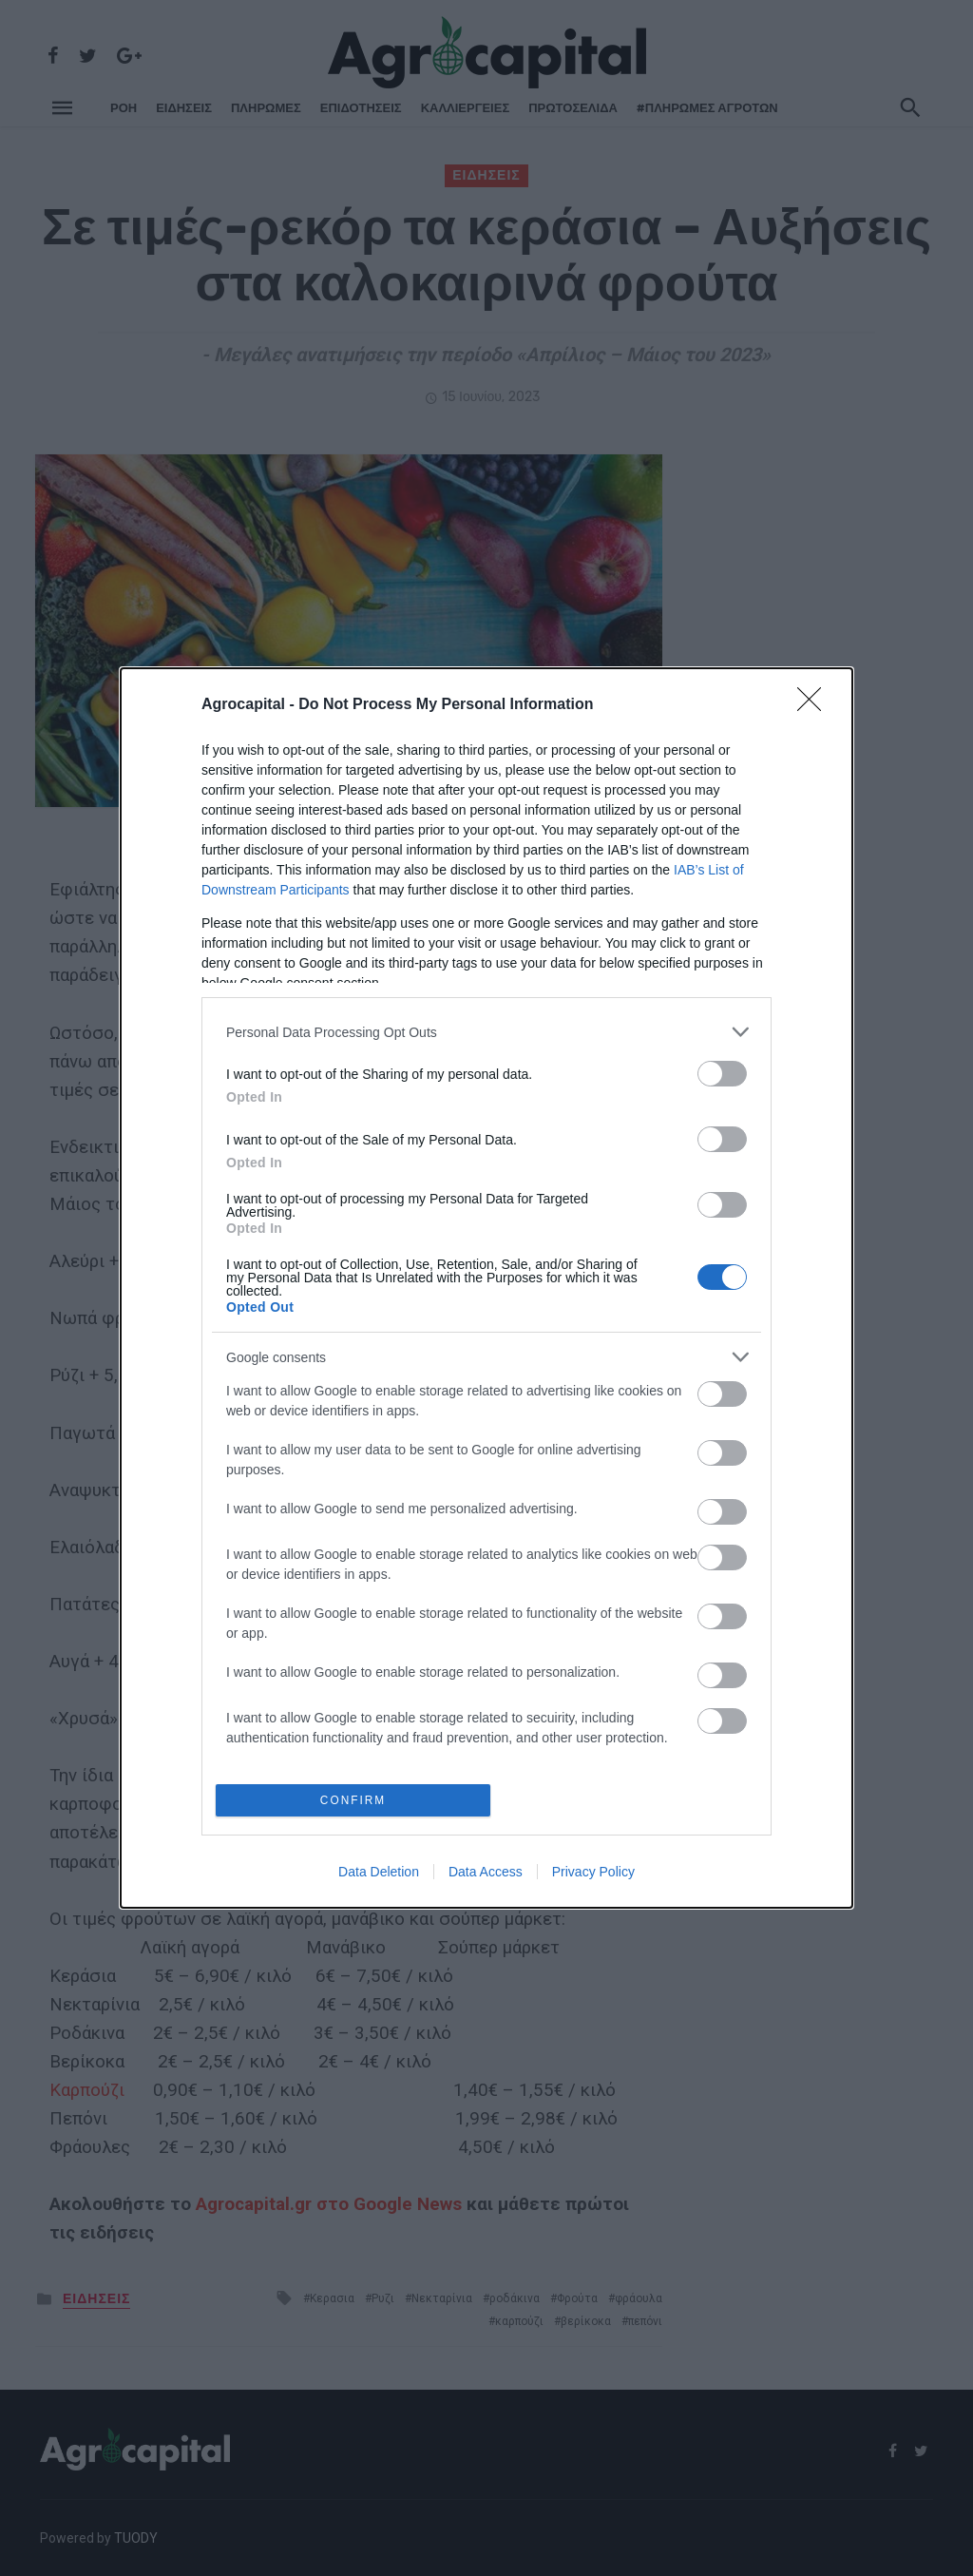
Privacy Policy (593, 1874)
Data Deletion (378, 1874)
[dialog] (486, 1288)
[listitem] (486, 1030)
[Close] (815, 703)
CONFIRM (355, 1800)
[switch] (722, 1072)
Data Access (485, 1874)
